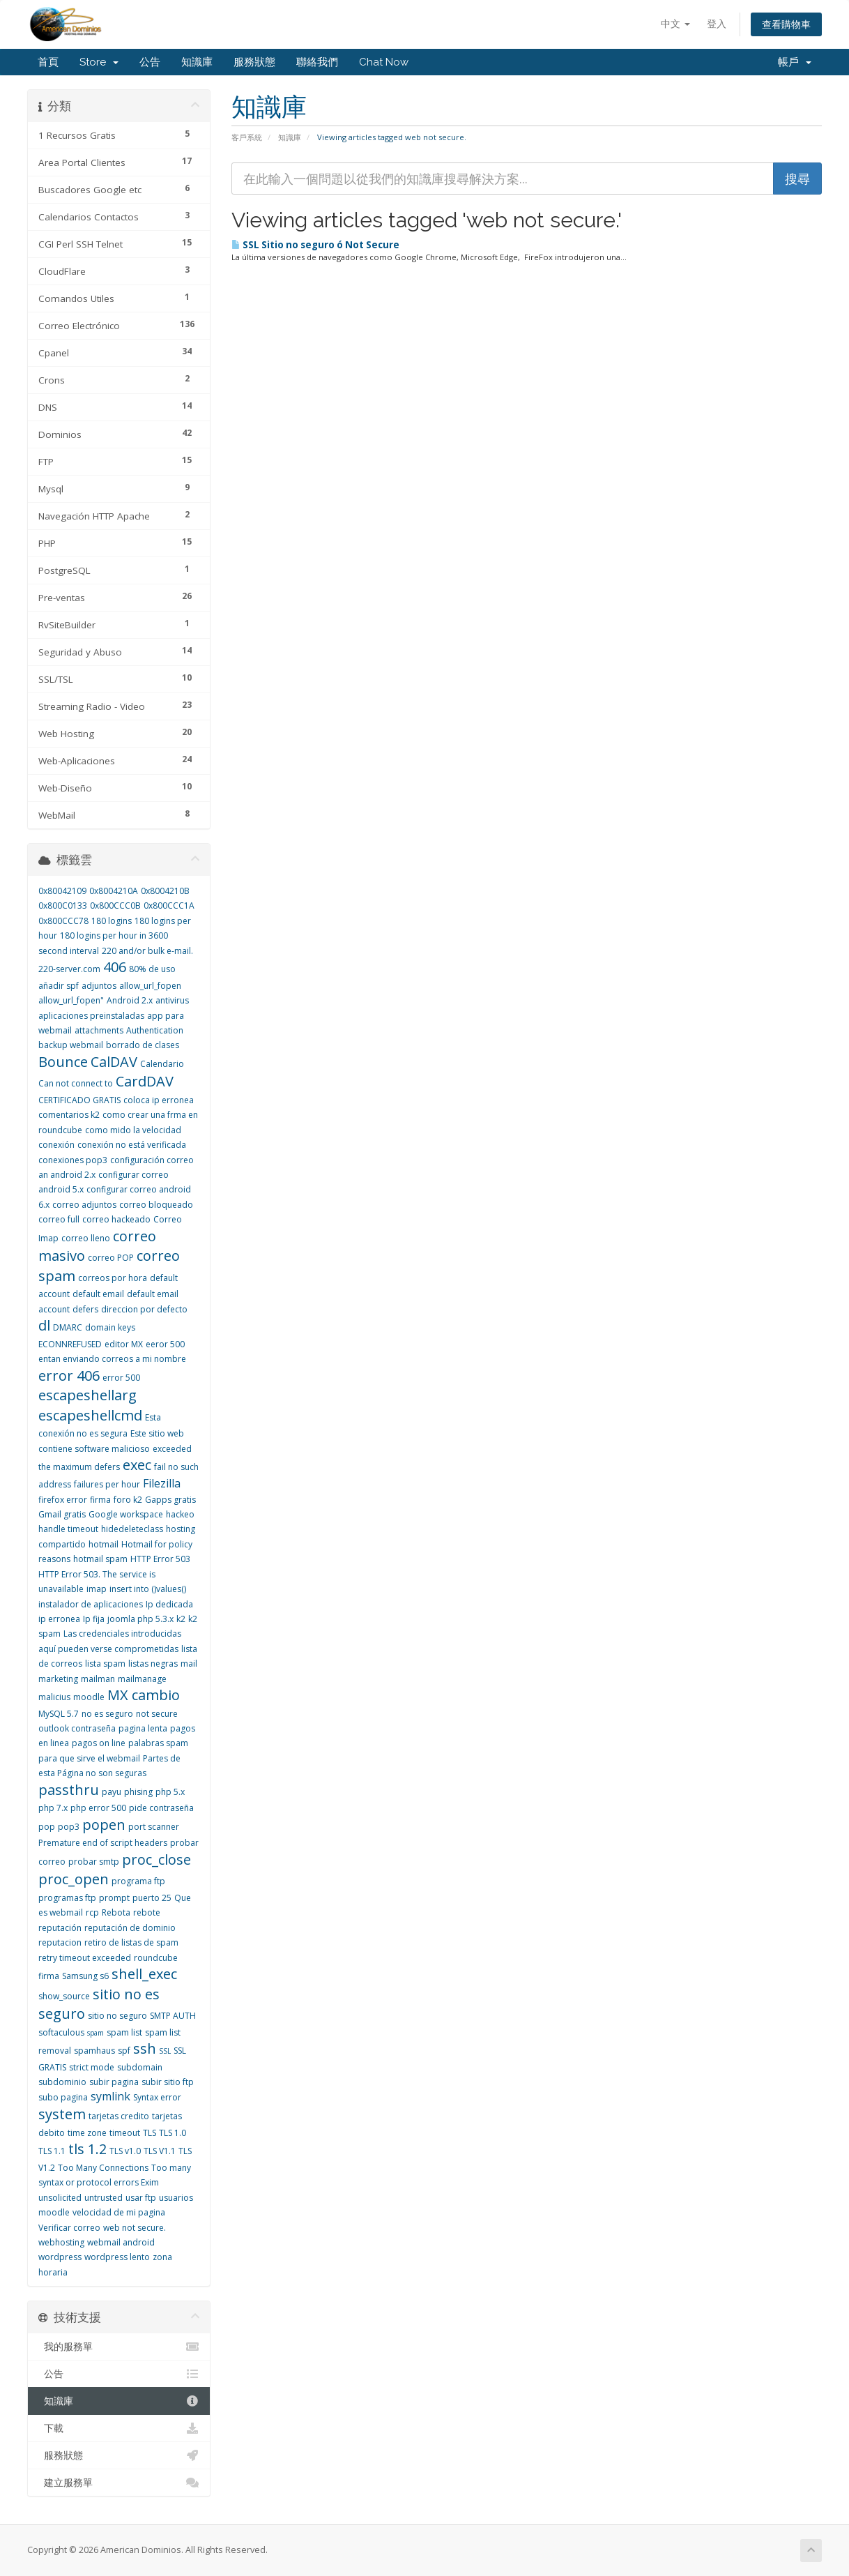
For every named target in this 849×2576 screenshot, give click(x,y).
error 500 (121, 1378)
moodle (89, 1697)
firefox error (62, 1500)
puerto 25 (151, 1898)
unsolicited (60, 2198)
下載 (118, 2428)
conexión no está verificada (131, 1145)
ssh (144, 2048)
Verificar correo (69, 2228)
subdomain (139, 2067)
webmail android (121, 2242)
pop (46, 1827)
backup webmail (70, 1045)
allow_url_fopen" (71, 1000)
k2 (180, 1619)
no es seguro (107, 1714)
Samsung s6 (85, 1976)
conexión (56, 1145)
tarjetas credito (119, 2116)
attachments (99, 1030)
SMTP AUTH (173, 2016)
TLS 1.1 (52, 2151)
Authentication (154, 1030)
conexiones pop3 (72, 1160)
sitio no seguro (117, 2016)
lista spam (105, 1663)
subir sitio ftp (168, 2082)
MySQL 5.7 (58, 1714)
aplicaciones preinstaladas (91, 1016)
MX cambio (143, 1694)
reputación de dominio (130, 1928)
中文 (675, 23)
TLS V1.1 (160, 2151)
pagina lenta (142, 1728)
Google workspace (126, 1514)
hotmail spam (100, 1559)
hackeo (180, 1514)
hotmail (103, 1544)
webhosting (61, 2242)
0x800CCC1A (169, 905)
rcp (92, 1912)
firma (100, 1500)
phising (138, 1792)
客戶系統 (246, 137)
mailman (98, 1679)
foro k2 (128, 1500)
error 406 (69, 1375)
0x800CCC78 (63, 921)
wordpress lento (117, 2257)
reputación (60, 1928)
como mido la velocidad (133, 1130)
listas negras (153, 1663)
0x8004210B (165, 891)
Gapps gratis (170, 1500)
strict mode (91, 2067)
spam (95, 2033)
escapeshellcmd (90, 1415)
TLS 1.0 (172, 2133)
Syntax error (157, 2097)
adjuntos (99, 986)
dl (44, 1325)
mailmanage (142, 1679)
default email (98, 1294)
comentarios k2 (69, 1115)
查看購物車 (786, 24)
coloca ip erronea (158, 1100)
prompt (114, 1898)
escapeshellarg (87, 1395)
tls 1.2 (87, 2148)
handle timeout (68, 1529)
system (62, 2114)
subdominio (62, 2082)
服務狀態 (254, 62)
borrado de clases (142, 1045)
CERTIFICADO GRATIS (79, 1100)
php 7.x (53, 1808)
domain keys (110, 1327)
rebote (146, 1912)
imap (96, 1589)
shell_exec (144, 1973)
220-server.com (69, 969)
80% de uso (152, 969)
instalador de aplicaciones (90, 1604)
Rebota (116, 1912)
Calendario (162, 1064)
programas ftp (67, 1898)
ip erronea (59, 1619)
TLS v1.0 (125, 2151)
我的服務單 (118, 2346)
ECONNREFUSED (70, 1344)
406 (114, 966)
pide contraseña (161, 1808)
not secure (157, 1714)
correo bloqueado (156, 1205)
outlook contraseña (77, 1728)
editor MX (124, 1344)
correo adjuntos (84, 1205)
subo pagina (63, 2097)
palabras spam (158, 1743)
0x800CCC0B (115, 905)
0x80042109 (62, 891)
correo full (58, 1219)
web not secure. (134, 2228)
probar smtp (93, 1861)
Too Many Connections (103, 2168)
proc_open (73, 1879)
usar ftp (140, 2198)
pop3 (68, 1827)
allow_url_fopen (150, 986)
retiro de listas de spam (131, 1942)
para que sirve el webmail (89, 1758)
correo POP (111, 1258)
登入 (716, 23)
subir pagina (114, 2082)
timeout (124, 2133)
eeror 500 (165, 1344)
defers (85, 1309)
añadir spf (58, 986)
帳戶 (794, 62)
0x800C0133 (62, 905)
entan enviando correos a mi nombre (112, 1359)
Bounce (63, 1061)
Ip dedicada (169, 1604)
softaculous (61, 2032)
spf (124, 2050)
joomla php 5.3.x (140, 1619)
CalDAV (114, 1061)
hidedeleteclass (132, 1529)
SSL (165, 2051)
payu (111, 1792)
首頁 (48, 62)
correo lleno (85, 1238)
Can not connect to (75, 1083)
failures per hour (107, 1484)
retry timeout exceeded (84, 1958)
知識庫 (197, 62)
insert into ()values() (147, 1589)
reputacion (60, 1942)
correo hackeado (116, 1219)
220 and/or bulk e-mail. (147, 951)
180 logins (111, 921)
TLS (149, 2133)
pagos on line (98, 1743)
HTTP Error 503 (160, 1559)
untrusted (103, 2198)
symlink (110, 2096)
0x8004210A (113, 891)
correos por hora (112, 1278)
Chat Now (383, 62)
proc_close (156, 1859)
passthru (68, 1789)
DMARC (67, 1327)
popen (103, 1824)
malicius (54, 1697)
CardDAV (145, 1081)
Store (98, 62)
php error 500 (98, 1808)
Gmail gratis (62, 1514)
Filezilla (162, 1483)
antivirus (172, 1000)
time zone (87, 2133)
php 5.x (170, 1792)
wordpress (60, 2257)
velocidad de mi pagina (118, 2212)
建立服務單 (118, 2482)
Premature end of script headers (102, 1843)
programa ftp (138, 1881)
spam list (124, 2032)
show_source (64, 1996)
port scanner (153, 1827)
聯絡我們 (317, 62)
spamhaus (94, 2050)
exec (137, 1464)
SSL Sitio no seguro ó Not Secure (315, 244)
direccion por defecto (144, 1309)
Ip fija (94, 1619)
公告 (149, 62)
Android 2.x (130, 1000)
